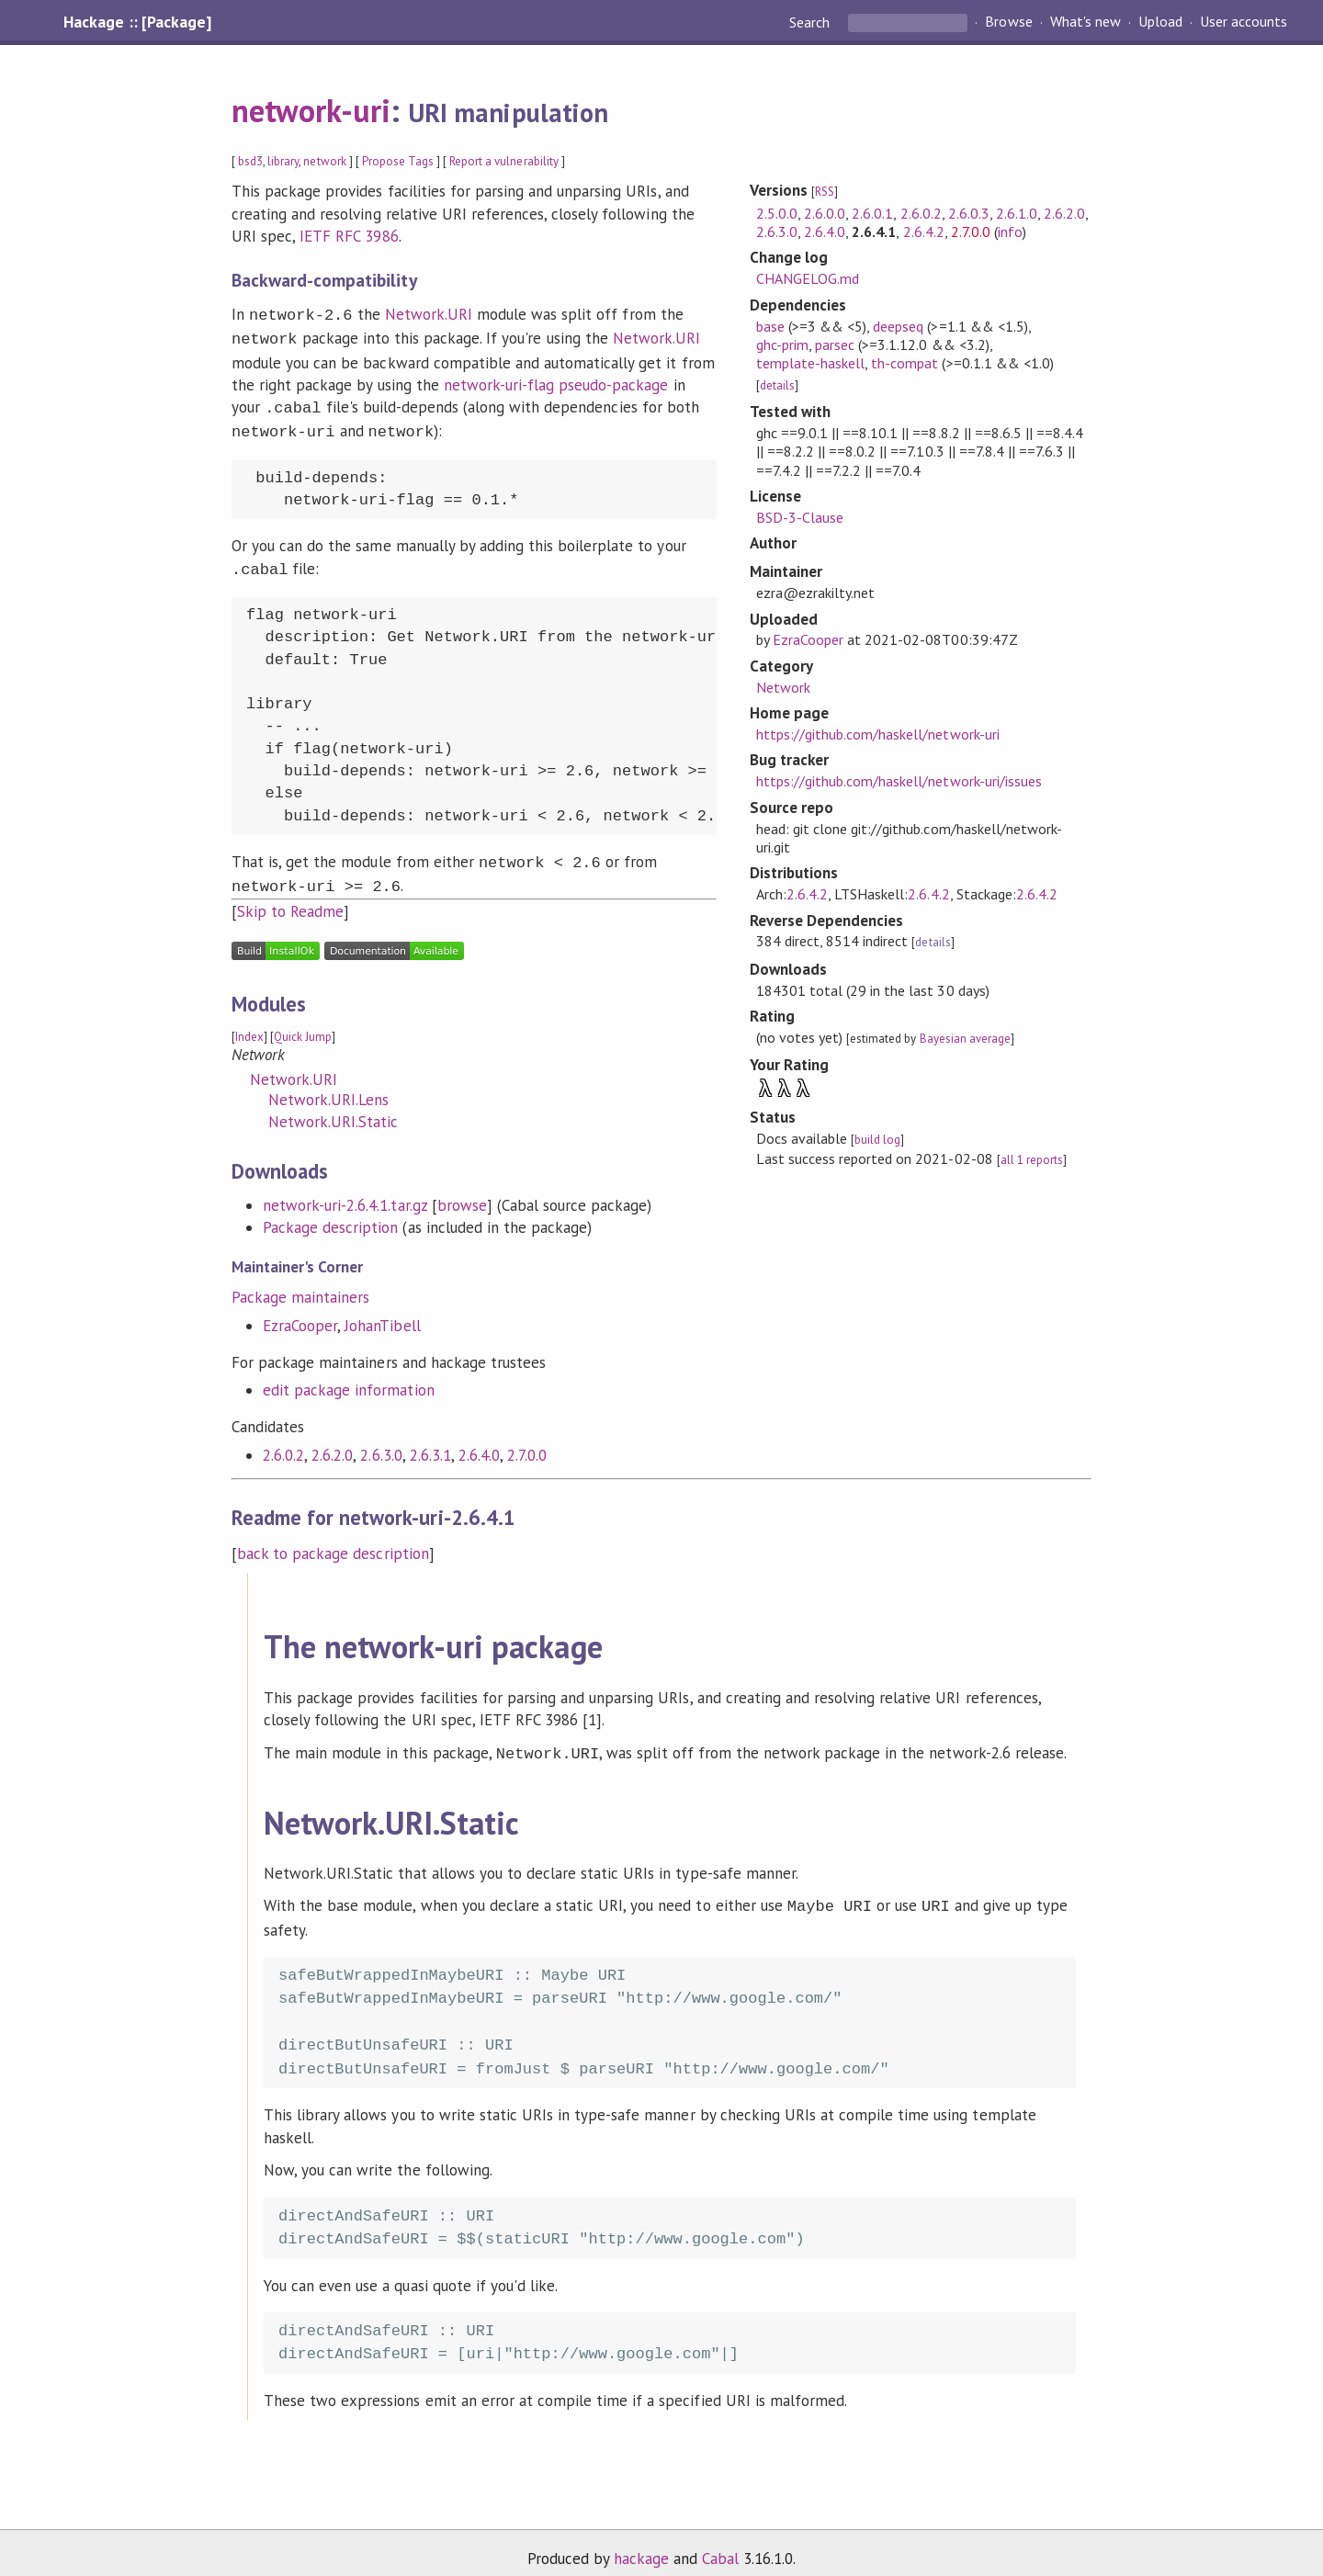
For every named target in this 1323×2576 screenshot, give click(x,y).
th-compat (904, 363)
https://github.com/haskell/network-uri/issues (899, 781)
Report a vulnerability (504, 161)
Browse (1008, 22)
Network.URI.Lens (328, 1087)
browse (462, 1192)
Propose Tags (398, 161)
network (324, 161)
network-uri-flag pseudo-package (556, 381)
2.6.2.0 (332, 1442)
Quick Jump (303, 1024)
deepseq (898, 326)
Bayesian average (965, 1038)
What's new (1085, 22)
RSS (824, 191)
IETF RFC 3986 (349, 236)
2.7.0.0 (527, 1442)
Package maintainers (300, 1284)
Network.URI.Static (333, 1109)
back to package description (333, 1541)
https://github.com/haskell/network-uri (878, 734)
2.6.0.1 (872, 213)
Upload (1160, 22)
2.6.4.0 (479, 1442)
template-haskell (810, 363)
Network (783, 687)
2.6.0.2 (283, 1442)
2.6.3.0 (380, 1442)
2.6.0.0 (824, 213)
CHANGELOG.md (807, 278)
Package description (330, 1214)
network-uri (311, 110)
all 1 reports (1032, 1160)
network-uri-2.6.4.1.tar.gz (345, 1192)
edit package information (349, 1377)
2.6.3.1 (430, 1442)
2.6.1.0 (1016, 213)
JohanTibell (382, 1313)
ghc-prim (782, 344)
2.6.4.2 (923, 231)
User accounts (1243, 22)
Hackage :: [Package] (136, 22)
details (777, 385)
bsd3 (250, 161)
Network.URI (428, 314)
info (1010, 231)
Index (249, 1024)
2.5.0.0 (776, 213)
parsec (834, 344)
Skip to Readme (290, 898)
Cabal (720, 2542)
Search (811, 22)
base (770, 326)
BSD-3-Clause (799, 517)
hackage (641, 2542)
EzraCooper (300, 1313)
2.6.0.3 (968, 213)
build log (877, 1139)
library (283, 161)
